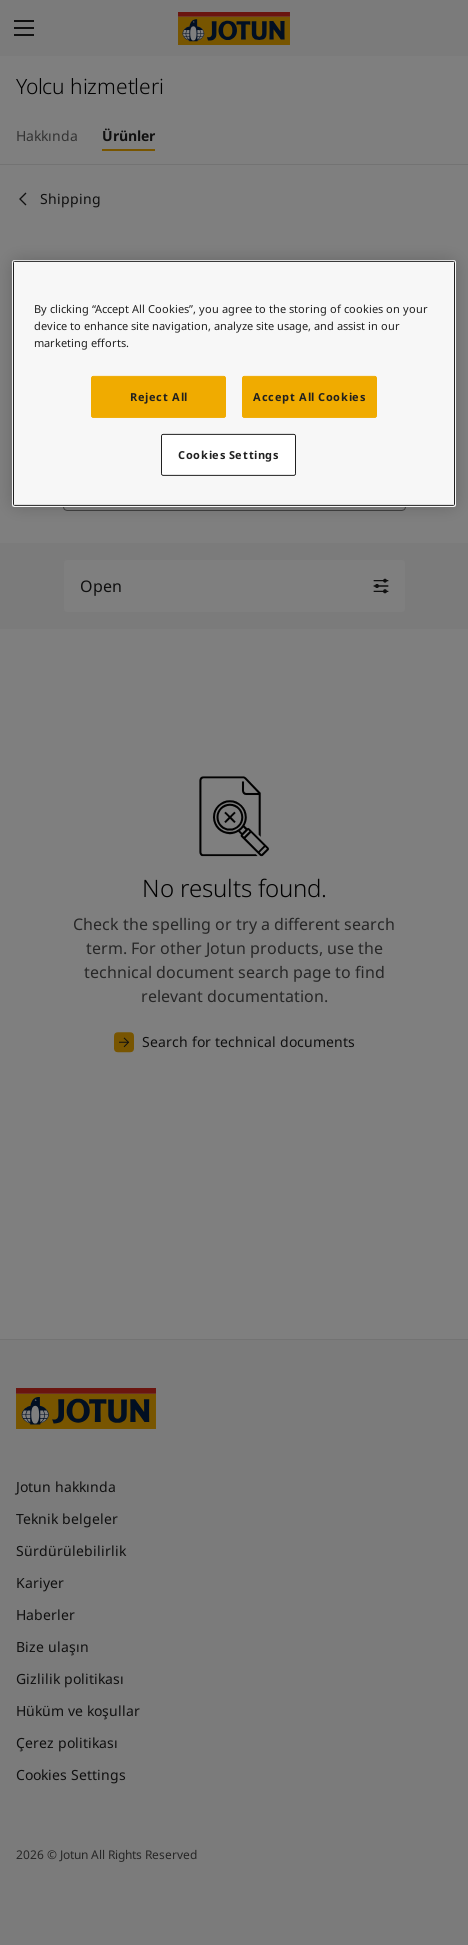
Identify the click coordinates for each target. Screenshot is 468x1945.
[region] (234, 383)
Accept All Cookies (309, 396)
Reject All (159, 396)
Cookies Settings (228, 454)
